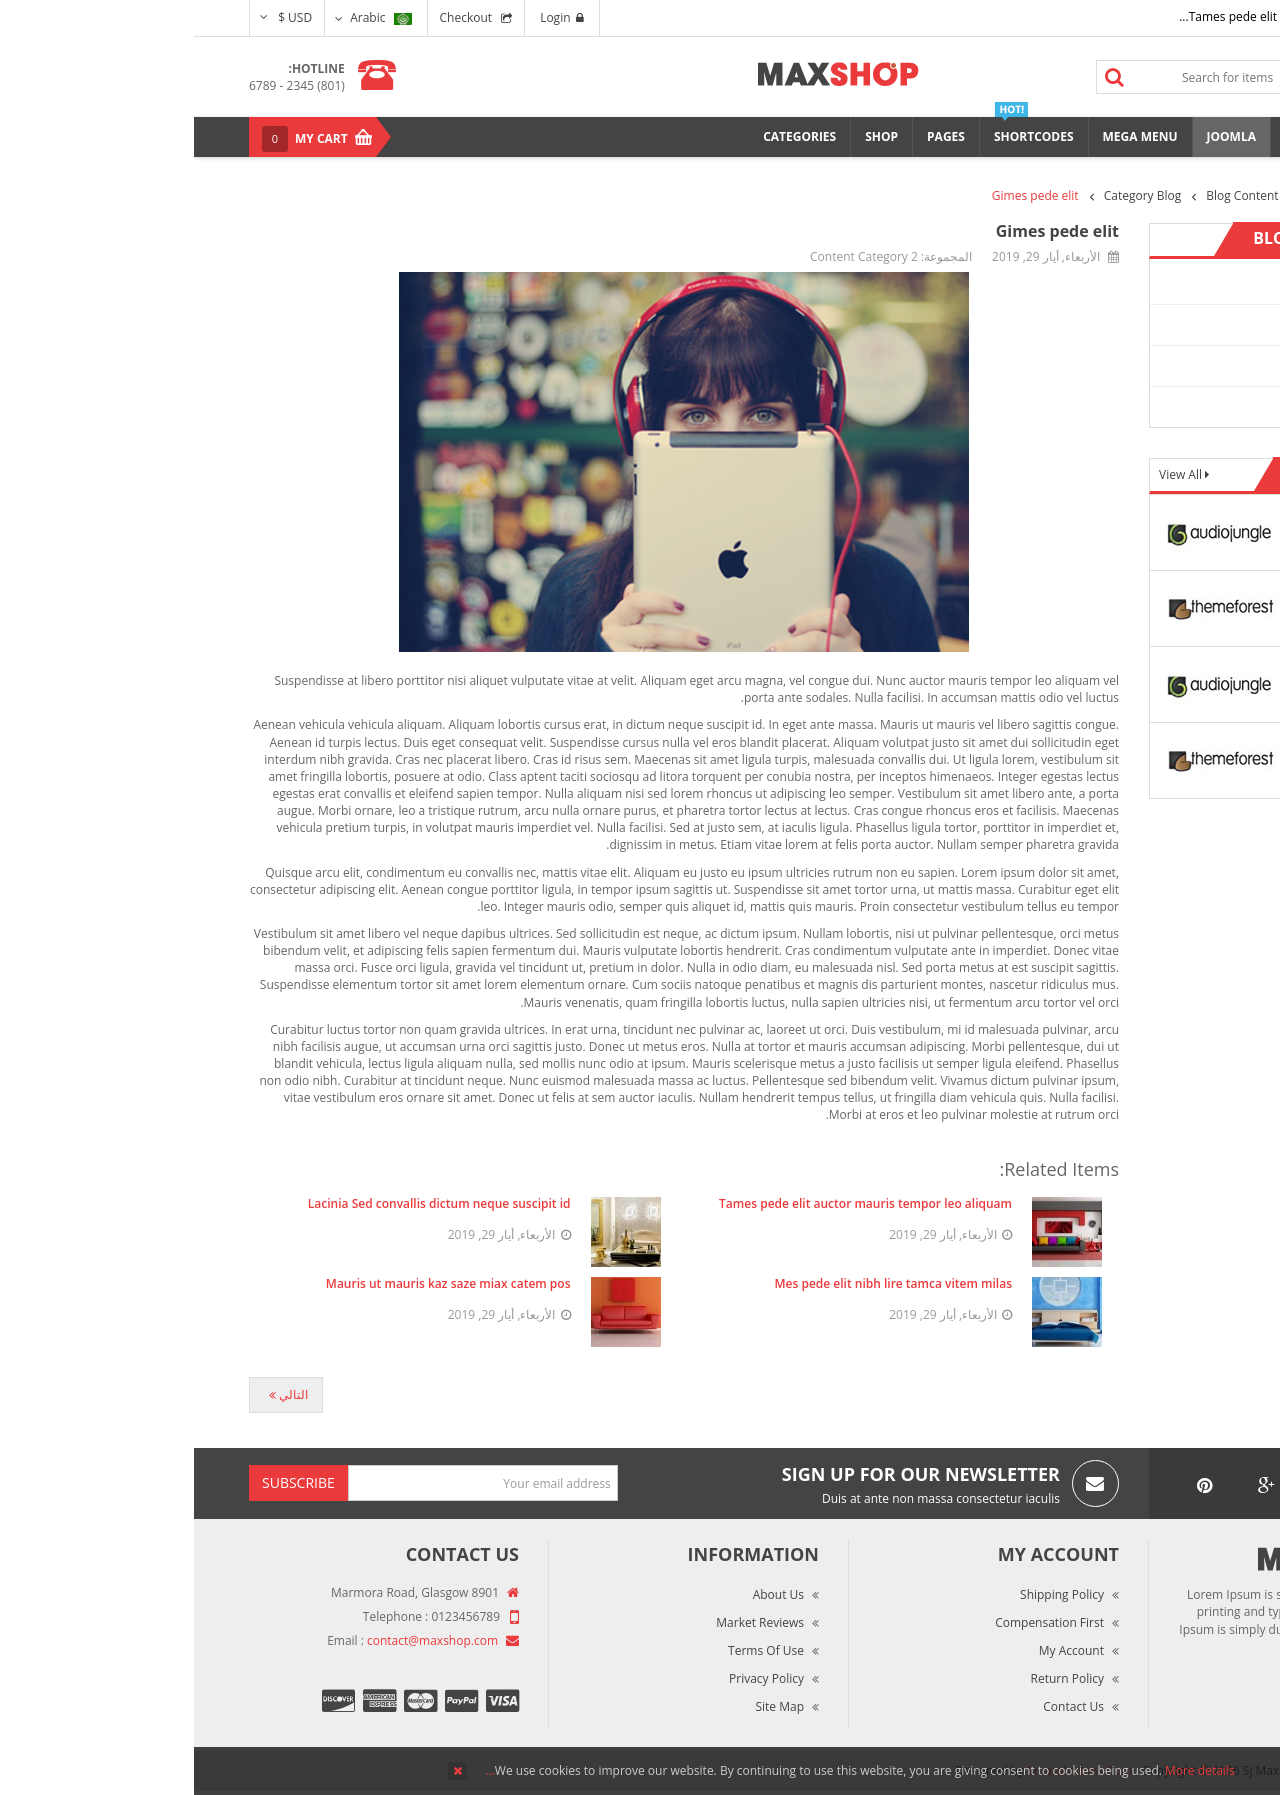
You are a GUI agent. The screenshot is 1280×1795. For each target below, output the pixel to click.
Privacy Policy (572, 1678)
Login (367, 17)
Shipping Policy (868, 1594)
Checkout (272, 17)
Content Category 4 (1153, 406)
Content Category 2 (1153, 324)
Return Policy (873, 1678)
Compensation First (855, 1622)
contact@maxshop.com (238, 1640)
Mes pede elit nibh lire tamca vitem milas (700, 1283)
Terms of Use (572, 1650)
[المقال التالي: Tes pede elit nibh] (92, 1395)
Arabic (186, 17)
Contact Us (879, 1706)
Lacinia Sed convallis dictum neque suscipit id (245, 1203)
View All (988, 474)
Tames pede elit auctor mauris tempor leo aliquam (671, 1203)
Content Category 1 (1153, 283)
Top (1257, 350)
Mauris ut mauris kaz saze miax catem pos (254, 1283)
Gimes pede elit (863, 231)
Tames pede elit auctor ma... (1064, 16)
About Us (584, 1594)
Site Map (585, 1706)
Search (921, 77)
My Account (877, 1650)
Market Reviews (566, 1622)
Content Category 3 (1153, 365)
